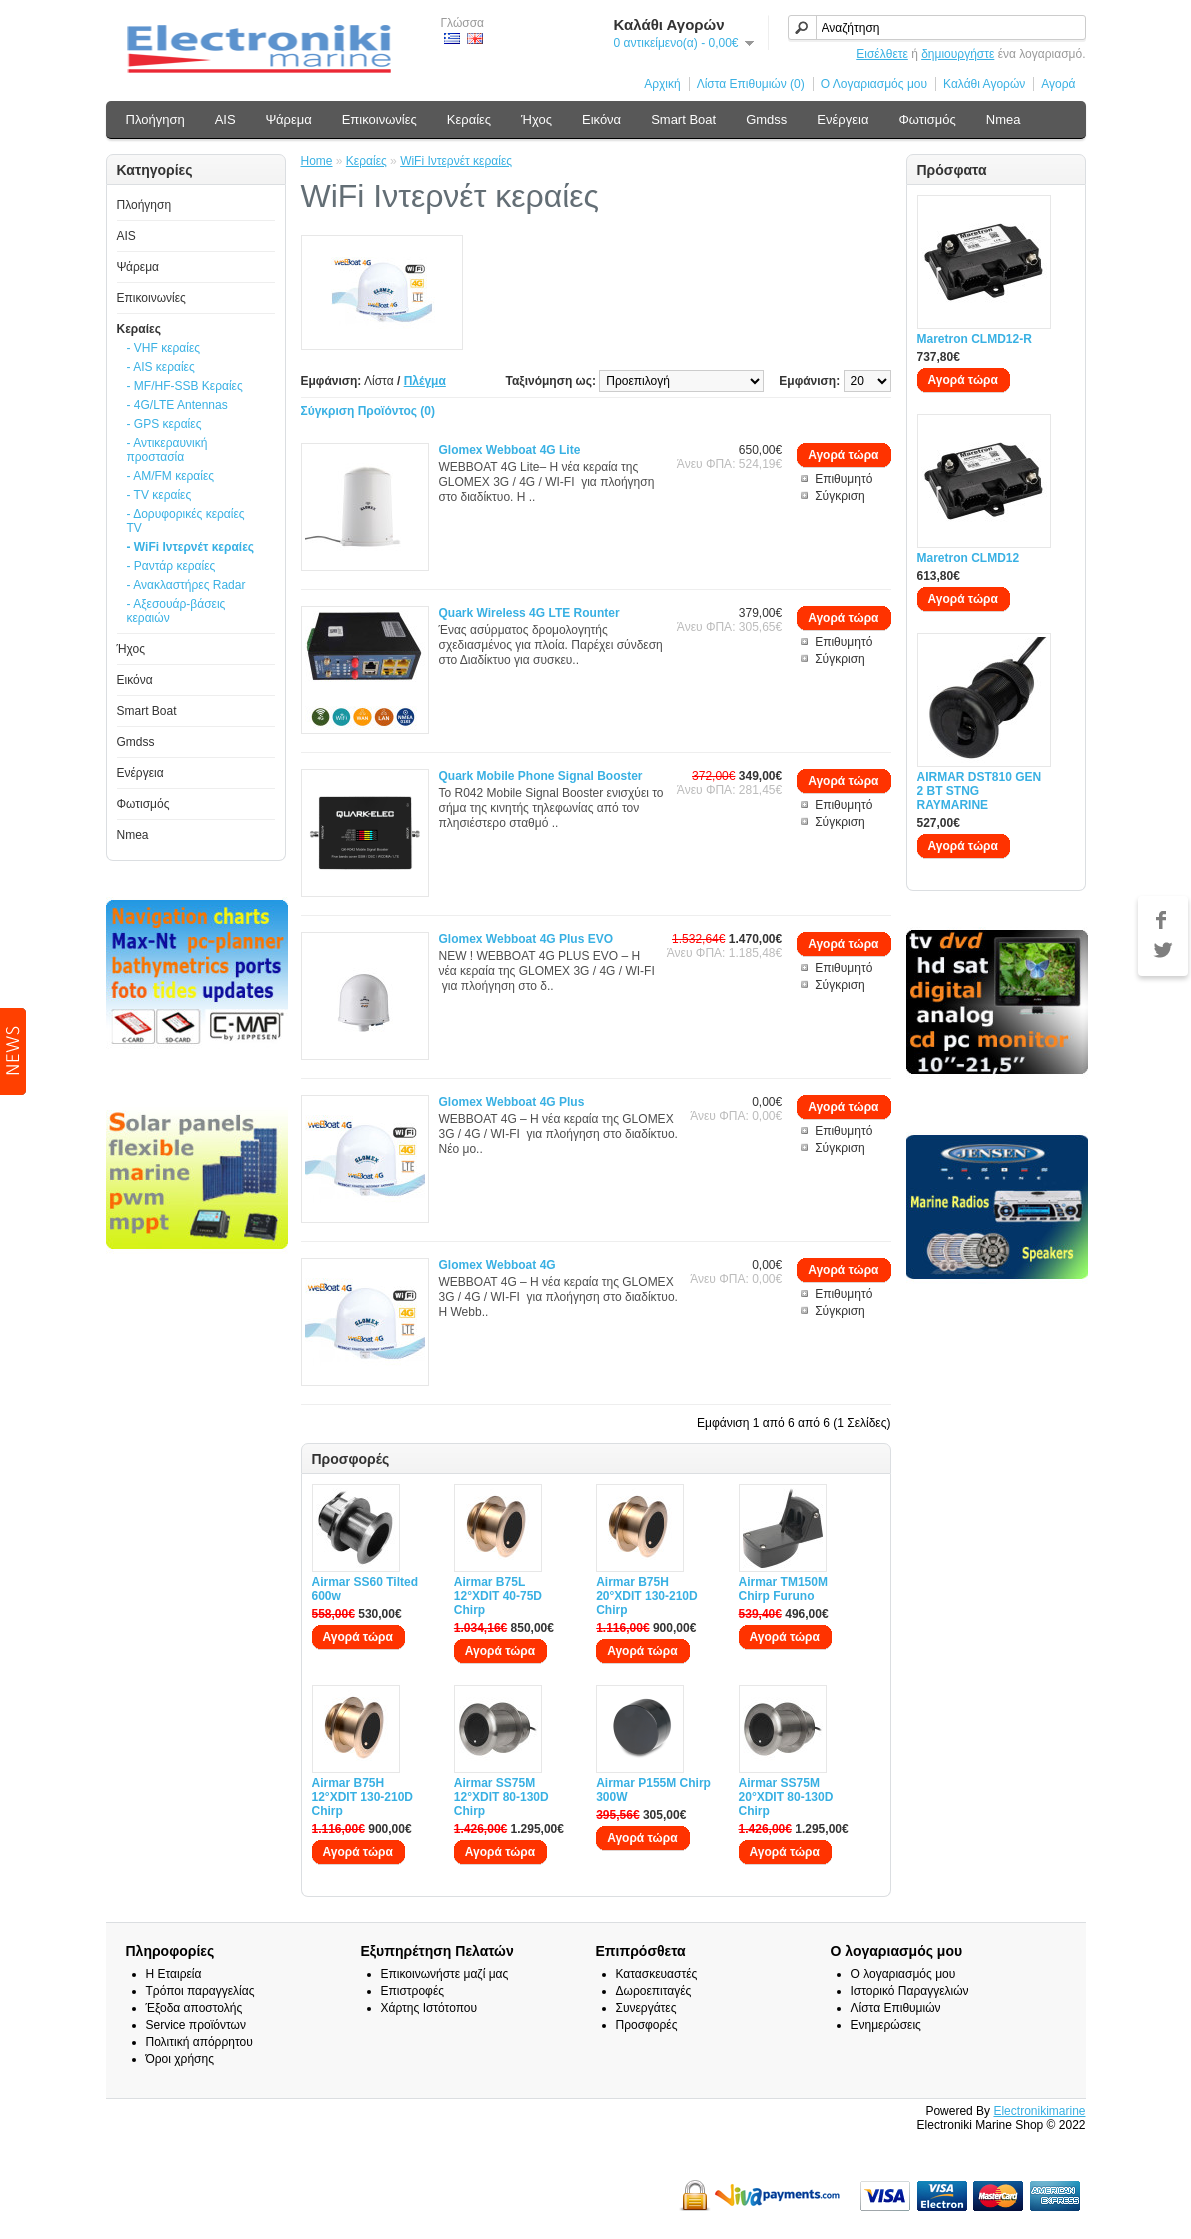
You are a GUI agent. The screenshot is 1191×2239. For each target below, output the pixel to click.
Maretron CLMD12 (968, 558)
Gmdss (766, 119)
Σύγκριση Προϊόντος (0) (368, 411)
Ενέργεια (842, 119)
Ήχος (536, 119)
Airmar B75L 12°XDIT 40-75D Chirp (498, 1596)
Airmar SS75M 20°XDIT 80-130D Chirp (786, 1797)
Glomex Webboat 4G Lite (510, 450)
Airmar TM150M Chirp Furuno (783, 1589)
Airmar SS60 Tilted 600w (365, 1589)
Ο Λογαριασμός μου (874, 84)
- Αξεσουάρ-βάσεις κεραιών (176, 611)
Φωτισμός (926, 119)
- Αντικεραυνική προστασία (167, 450)
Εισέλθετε (882, 54)
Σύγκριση (840, 496)
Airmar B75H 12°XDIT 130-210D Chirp (363, 1797)
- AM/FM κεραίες (171, 476)
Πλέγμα (425, 381)
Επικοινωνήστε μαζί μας (445, 1974)
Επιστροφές (413, 1991)
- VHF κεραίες (164, 348)
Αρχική (662, 84)
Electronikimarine (1039, 2111)
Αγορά (1058, 84)
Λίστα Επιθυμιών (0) (751, 84)
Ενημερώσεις (886, 2025)
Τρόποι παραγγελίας (200, 1991)
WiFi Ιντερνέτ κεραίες (456, 161)
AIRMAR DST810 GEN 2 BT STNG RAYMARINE (979, 791)
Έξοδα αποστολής (194, 2008)
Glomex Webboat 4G (497, 1265)
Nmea (1003, 119)
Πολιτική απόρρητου (199, 2042)
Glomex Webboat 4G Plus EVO (526, 939)
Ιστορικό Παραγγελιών (910, 1991)
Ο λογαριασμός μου (903, 1974)
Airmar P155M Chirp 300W (653, 1790)
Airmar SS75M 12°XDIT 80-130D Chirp (501, 1797)
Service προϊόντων (196, 2025)
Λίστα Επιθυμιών (896, 2008)
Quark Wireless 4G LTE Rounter (529, 613)
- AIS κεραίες (161, 367)
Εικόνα (601, 119)
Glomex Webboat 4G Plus (512, 1102)
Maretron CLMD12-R (974, 339)
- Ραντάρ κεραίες (171, 566)
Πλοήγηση (155, 119)
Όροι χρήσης (180, 2059)
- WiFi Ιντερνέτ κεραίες (191, 547)
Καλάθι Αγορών (984, 84)
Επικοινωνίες (379, 119)
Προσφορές (647, 2025)
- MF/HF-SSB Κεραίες (185, 386)
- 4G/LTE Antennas (177, 405)
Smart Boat (683, 119)
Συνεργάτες (646, 2008)
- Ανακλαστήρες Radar (186, 585)
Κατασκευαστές (657, 1974)
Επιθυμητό (843, 479)
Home (317, 161)
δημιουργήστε (957, 54)
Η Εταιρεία (174, 1974)
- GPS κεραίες (164, 424)
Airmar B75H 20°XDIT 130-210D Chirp (647, 1596)
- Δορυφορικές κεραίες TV (186, 521)
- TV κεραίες (159, 495)
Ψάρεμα (289, 119)
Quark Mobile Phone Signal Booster (541, 776)
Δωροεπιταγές (654, 1991)
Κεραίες (469, 119)
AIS (225, 119)
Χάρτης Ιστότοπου (429, 2008)
